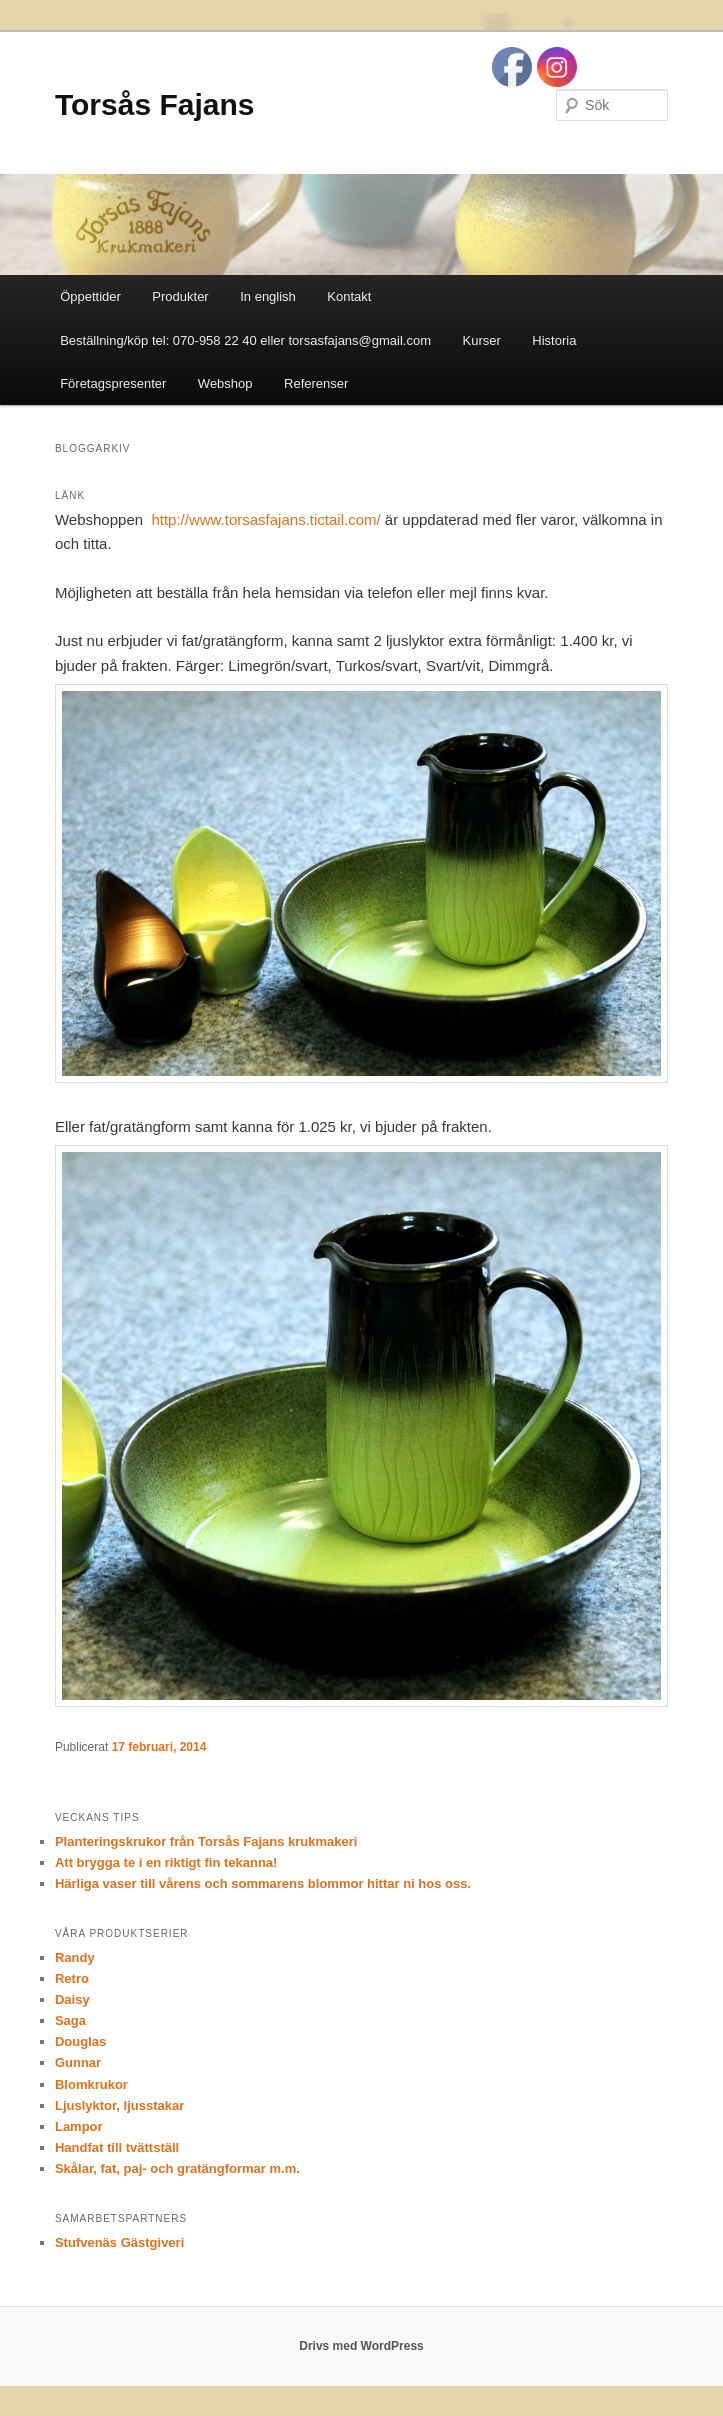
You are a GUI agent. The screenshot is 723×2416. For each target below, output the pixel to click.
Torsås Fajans (155, 104)
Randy (75, 1957)
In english (268, 296)
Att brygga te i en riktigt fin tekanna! (166, 1862)
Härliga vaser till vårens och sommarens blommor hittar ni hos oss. (263, 1883)
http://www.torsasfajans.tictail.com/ (263, 519)
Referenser (316, 383)
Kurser (482, 340)
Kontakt (349, 296)
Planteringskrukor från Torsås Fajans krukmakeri (206, 1841)
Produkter (180, 296)
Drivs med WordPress (361, 2346)
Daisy (72, 1999)
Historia (554, 340)
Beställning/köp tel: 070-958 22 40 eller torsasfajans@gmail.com (245, 340)
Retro (72, 1978)
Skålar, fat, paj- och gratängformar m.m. (177, 2168)
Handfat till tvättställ (117, 2147)
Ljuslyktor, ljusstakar (119, 2105)
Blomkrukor (91, 2084)
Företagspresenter (113, 383)
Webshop (225, 383)
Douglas (80, 2041)
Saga (70, 2020)
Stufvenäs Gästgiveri (119, 2242)
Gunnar (78, 2062)
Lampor (79, 2126)
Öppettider (90, 296)
